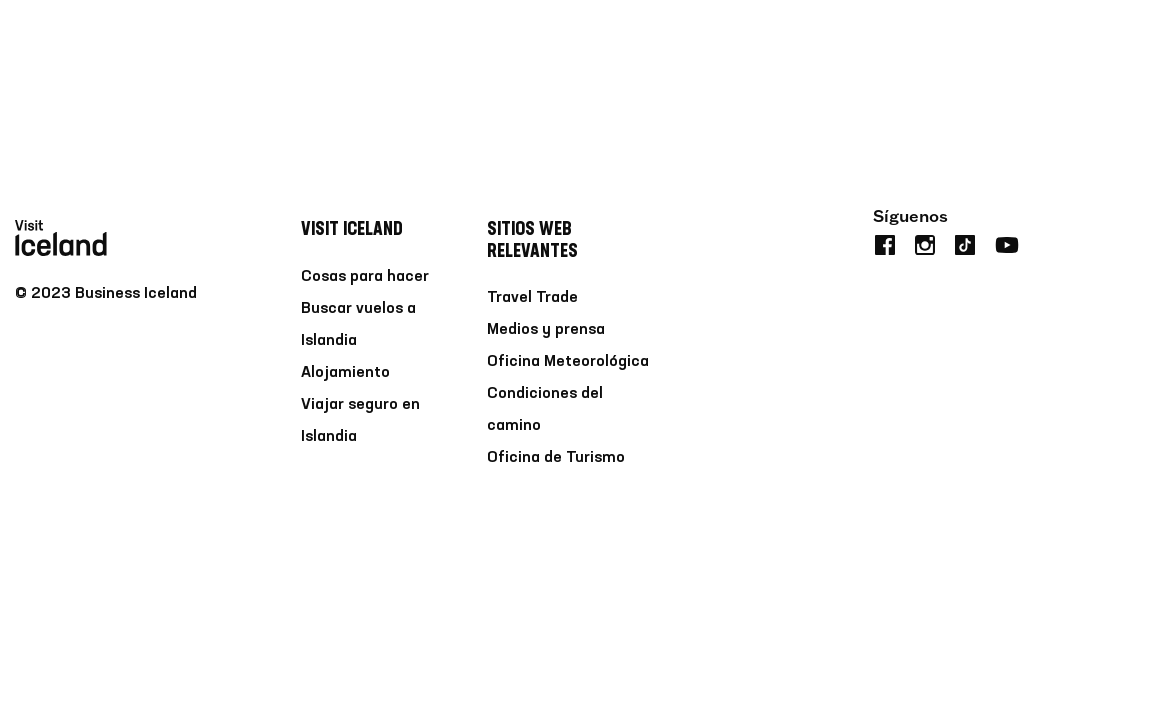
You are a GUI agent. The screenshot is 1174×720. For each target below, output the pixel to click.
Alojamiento (345, 373)
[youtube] (1007, 242)
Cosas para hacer (365, 277)
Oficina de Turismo (556, 458)
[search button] (1147, 43)
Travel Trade (532, 298)
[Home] (61, 44)
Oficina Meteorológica (568, 362)
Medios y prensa (546, 330)
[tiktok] (965, 242)
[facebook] (885, 242)
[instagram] (925, 242)
